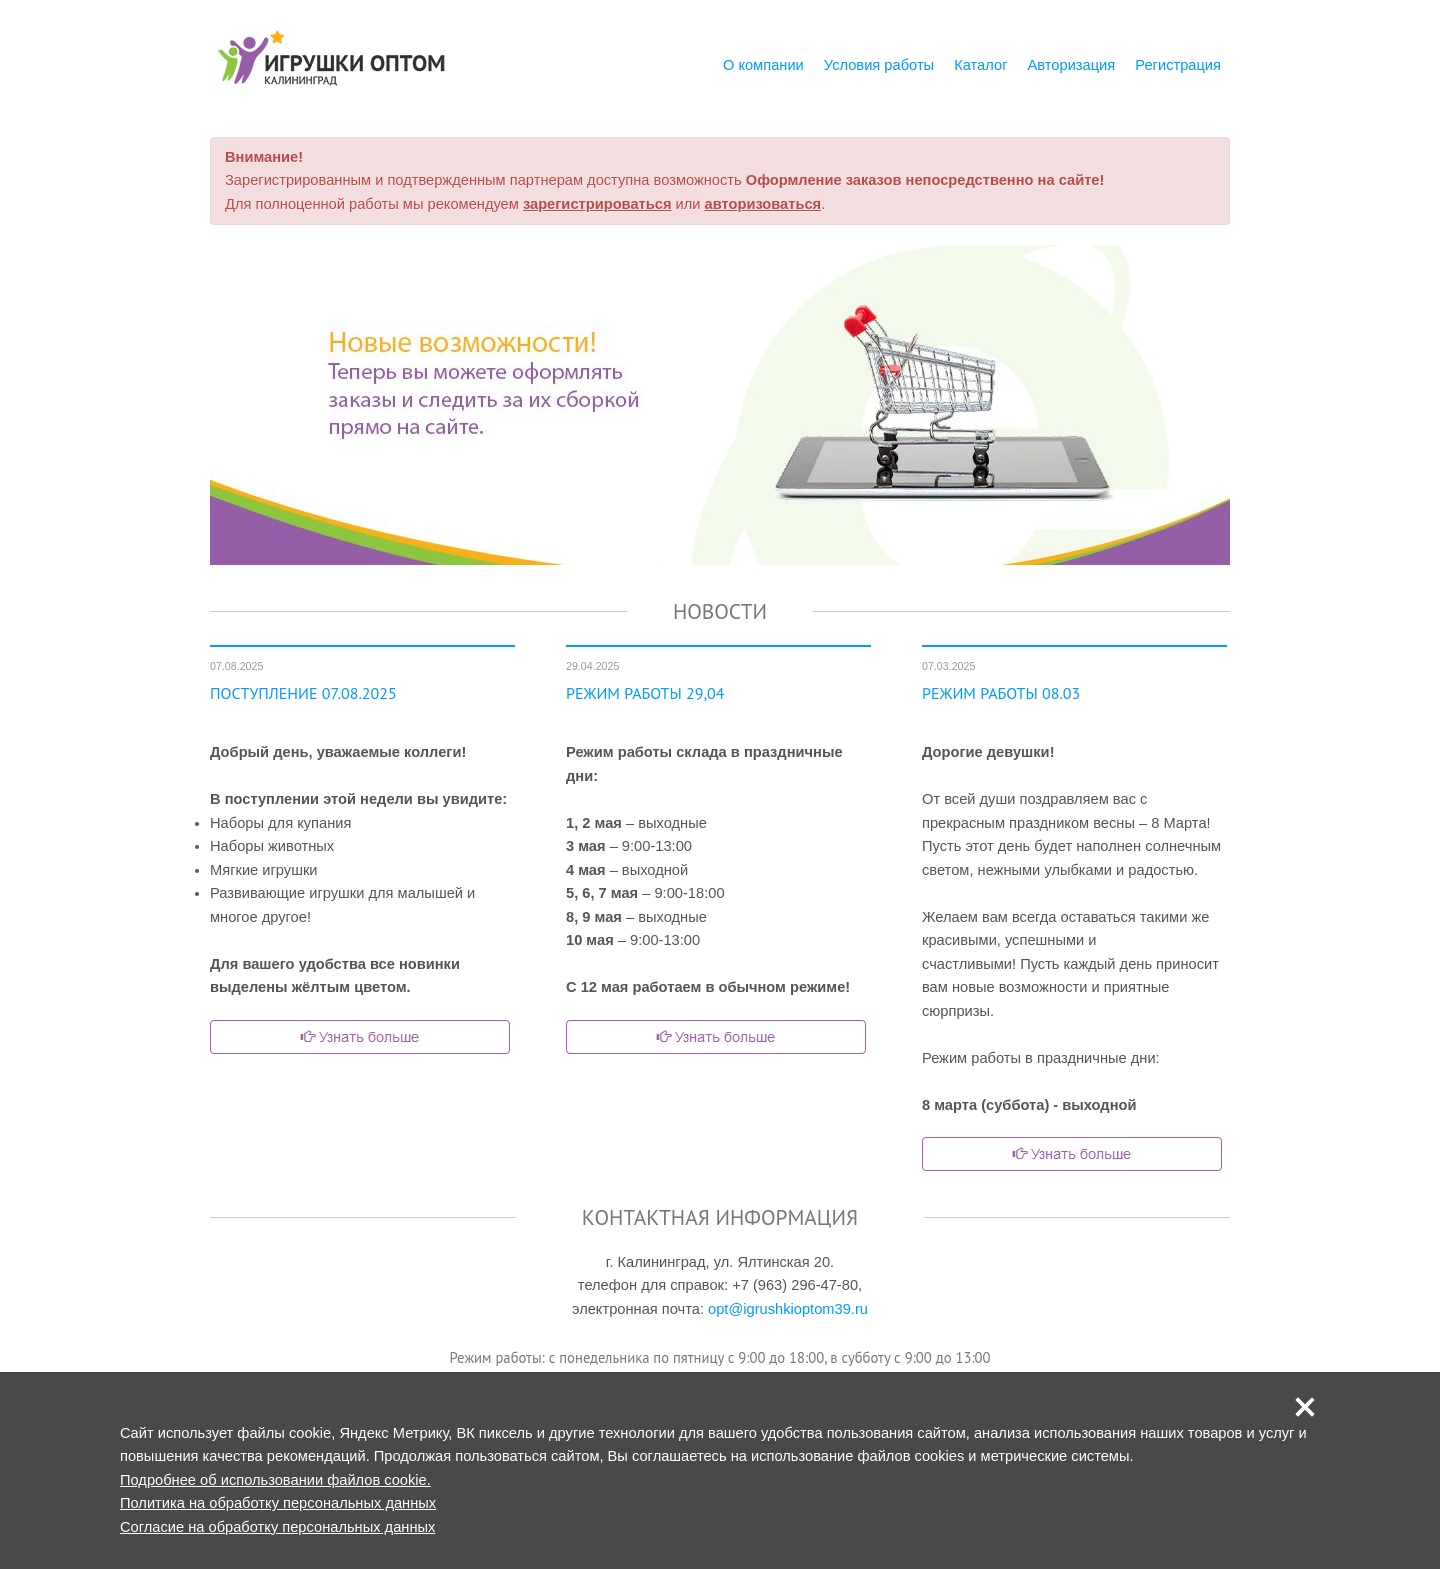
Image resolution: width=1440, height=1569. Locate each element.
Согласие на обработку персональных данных (277, 1527)
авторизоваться (763, 204)
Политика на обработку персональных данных (278, 1503)
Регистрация (1178, 65)
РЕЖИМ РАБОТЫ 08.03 (1001, 693)
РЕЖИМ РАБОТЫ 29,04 (645, 693)
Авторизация (1072, 65)
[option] (720, 405)
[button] (1305, 1407)
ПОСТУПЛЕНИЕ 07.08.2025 (303, 693)
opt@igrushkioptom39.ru (788, 1309)
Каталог (980, 65)
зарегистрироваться (597, 204)
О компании (763, 65)
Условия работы (879, 65)
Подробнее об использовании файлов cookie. (275, 1480)
